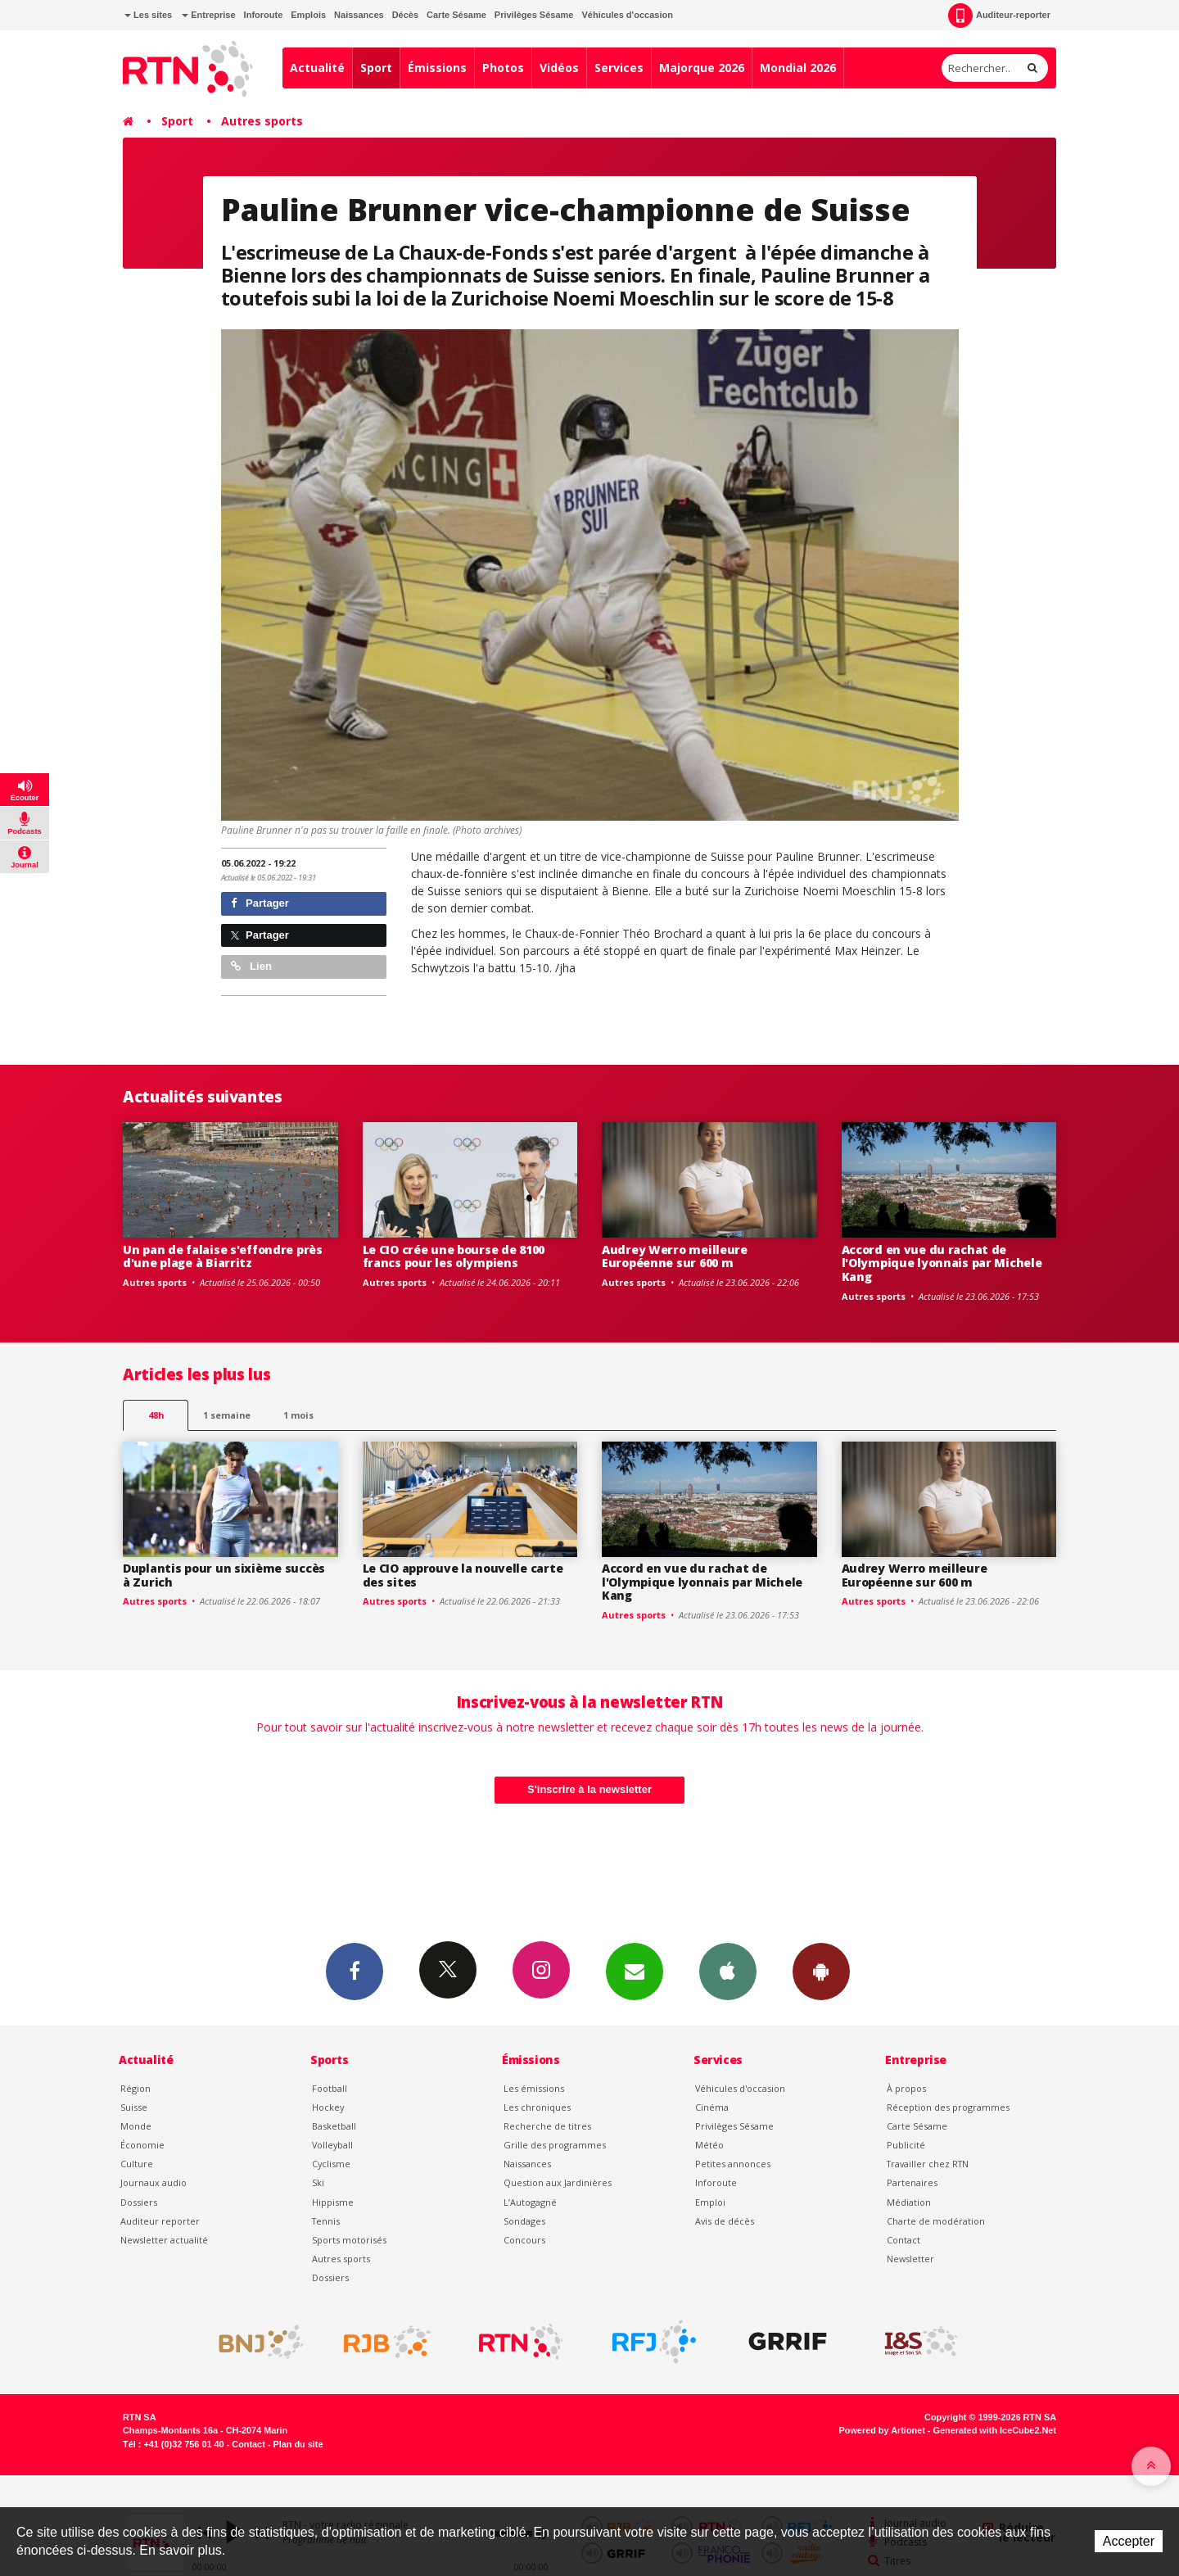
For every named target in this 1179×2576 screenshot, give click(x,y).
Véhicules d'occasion (626, 15)
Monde (135, 2126)
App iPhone (728, 1971)
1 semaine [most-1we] (227, 1415)
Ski (318, 2182)
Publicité (906, 2144)
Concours (524, 2239)
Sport (376, 67)
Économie (142, 2144)
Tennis (326, 2221)
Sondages (524, 2221)
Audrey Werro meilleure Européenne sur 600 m (675, 1256)
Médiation (909, 2202)
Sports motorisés (349, 2239)
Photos (503, 67)
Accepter (1128, 2541)
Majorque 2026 (701, 67)
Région (135, 2088)
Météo (709, 2144)
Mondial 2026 (798, 67)
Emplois (308, 15)
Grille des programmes (555, 2144)
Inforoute (263, 15)
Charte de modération (936, 2221)
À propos (906, 2088)
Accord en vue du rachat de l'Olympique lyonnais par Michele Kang (942, 1263)
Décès (405, 15)
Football (329, 2088)
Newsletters (634, 1971)
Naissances (359, 15)
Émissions (437, 67)
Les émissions (534, 2088)
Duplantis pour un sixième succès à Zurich (224, 1575)
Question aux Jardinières (558, 2182)
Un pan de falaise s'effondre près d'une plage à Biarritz (223, 1256)
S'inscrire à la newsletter (589, 1789)
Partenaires (912, 2182)
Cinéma (712, 2107)
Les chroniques (537, 2107)
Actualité (317, 67)
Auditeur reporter (160, 2221)
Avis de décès (724, 2221)
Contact (903, 2239)
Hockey (328, 2107)
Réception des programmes (948, 2107)
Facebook (354, 1971)
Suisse (133, 2107)
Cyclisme (331, 2163)
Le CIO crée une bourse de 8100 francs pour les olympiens (454, 1256)
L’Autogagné (530, 2202)
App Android (821, 1971)
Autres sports (262, 121)
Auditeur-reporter (999, 15)
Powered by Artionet (882, 2430)
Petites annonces (732, 2163)
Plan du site (298, 2444)
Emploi (710, 2202)
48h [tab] (156, 1415)
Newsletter (910, 2258)
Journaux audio (153, 2182)
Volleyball (332, 2144)
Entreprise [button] (208, 15)
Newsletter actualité (164, 2239)
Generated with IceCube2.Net (994, 2430)
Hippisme (333, 2202)
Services (619, 67)
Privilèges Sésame (534, 15)
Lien (251, 966)
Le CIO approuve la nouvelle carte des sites (463, 1575)
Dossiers (138, 2202)
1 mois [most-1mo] (298, 1415)
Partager (260, 903)
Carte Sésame (456, 15)
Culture (136, 2163)
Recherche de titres (547, 2126)
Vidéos (559, 67)
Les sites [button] (148, 15)
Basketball (334, 2126)
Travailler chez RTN (928, 2163)
